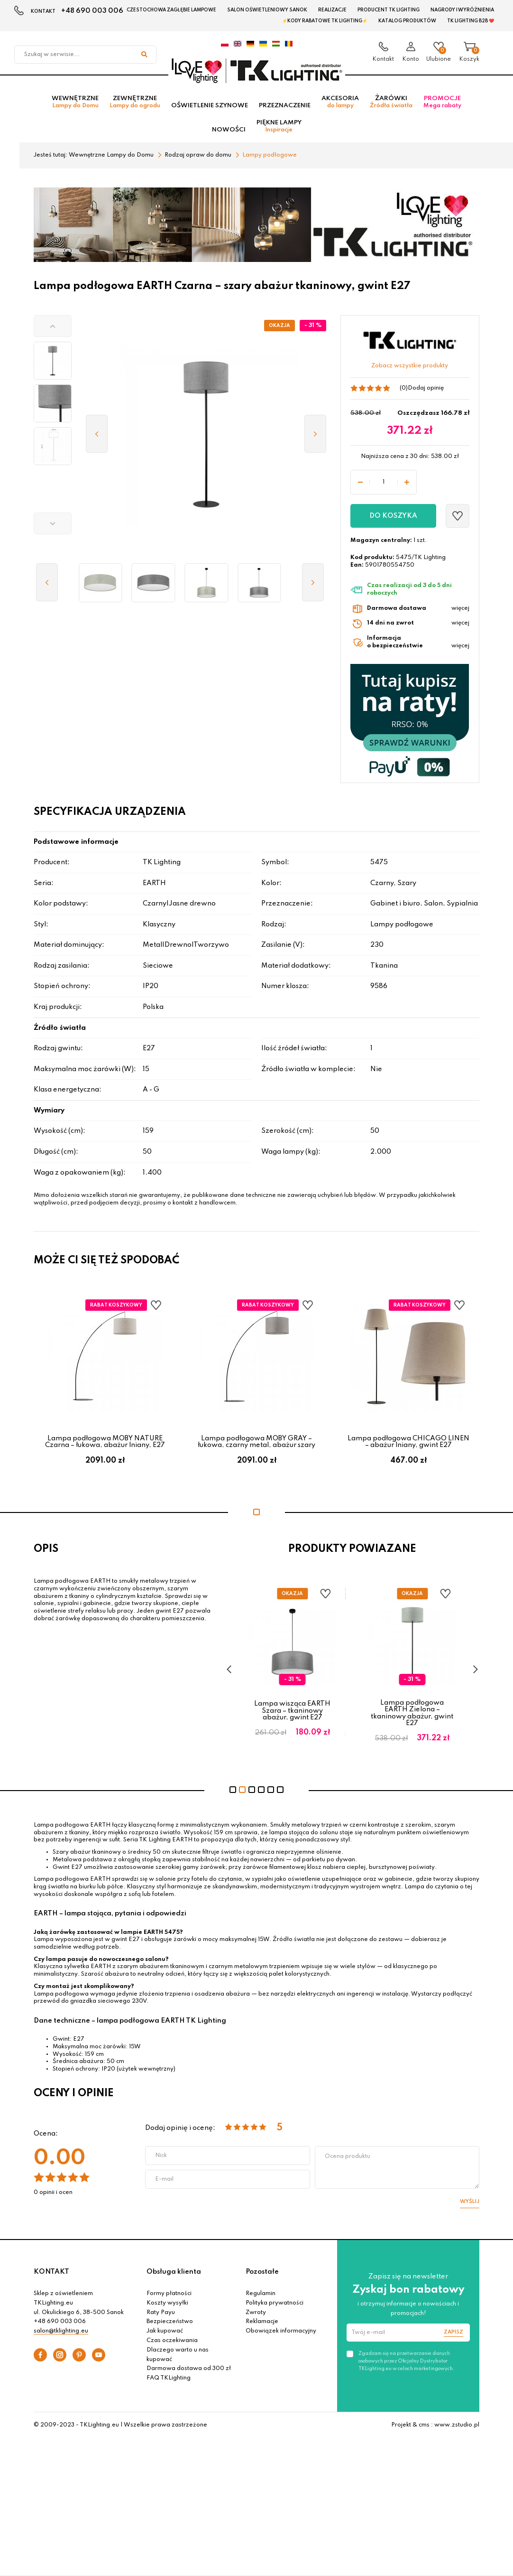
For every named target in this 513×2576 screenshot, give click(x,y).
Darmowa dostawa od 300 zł (189, 2372)
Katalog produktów (407, 21)
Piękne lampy (279, 129)
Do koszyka (393, 519)
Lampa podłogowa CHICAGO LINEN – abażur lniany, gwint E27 (408, 1445)
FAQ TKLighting (169, 2381)
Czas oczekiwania (172, 2344)
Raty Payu (161, 2315)
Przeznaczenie (285, 108)
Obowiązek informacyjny (281, 2334)
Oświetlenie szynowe (209, 108)
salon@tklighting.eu (61, 2334)
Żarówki (391, 105)
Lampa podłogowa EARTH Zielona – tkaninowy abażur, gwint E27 (413, 1716)
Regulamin (260, 2297)
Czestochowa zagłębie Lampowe (171, 10)
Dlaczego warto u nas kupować (178, 2357)
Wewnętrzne (75, 105)
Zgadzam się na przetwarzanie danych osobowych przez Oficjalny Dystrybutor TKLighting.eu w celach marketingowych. (406, 2364)
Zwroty (256, 2315)
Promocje (442, 105)
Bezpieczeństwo (170, 2325)
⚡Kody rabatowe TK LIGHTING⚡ (324, 21)
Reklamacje (262, 2325)
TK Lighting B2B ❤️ (470, 21)
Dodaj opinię (426, 391)
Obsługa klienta (174, 2274)
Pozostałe (262, 2274)
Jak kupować (165, 2334)
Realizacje (332, 10)
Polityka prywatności (274, 2306)
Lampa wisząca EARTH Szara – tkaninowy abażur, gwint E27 (294, 1714)
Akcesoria (340, 105)
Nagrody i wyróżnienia (462, 10)
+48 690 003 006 (92, 11)
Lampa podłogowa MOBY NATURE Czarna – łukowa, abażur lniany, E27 (105, 1445)
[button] (53, 329)
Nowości (229, 133)
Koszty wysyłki (167, 2306)
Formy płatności (169, 2297)
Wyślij (469, 2205)
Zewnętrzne (135, 105)
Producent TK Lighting (388, 10)
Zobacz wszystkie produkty (409, 369)
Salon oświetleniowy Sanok (267, 10)
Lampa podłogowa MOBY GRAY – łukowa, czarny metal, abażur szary (256, 1445)
